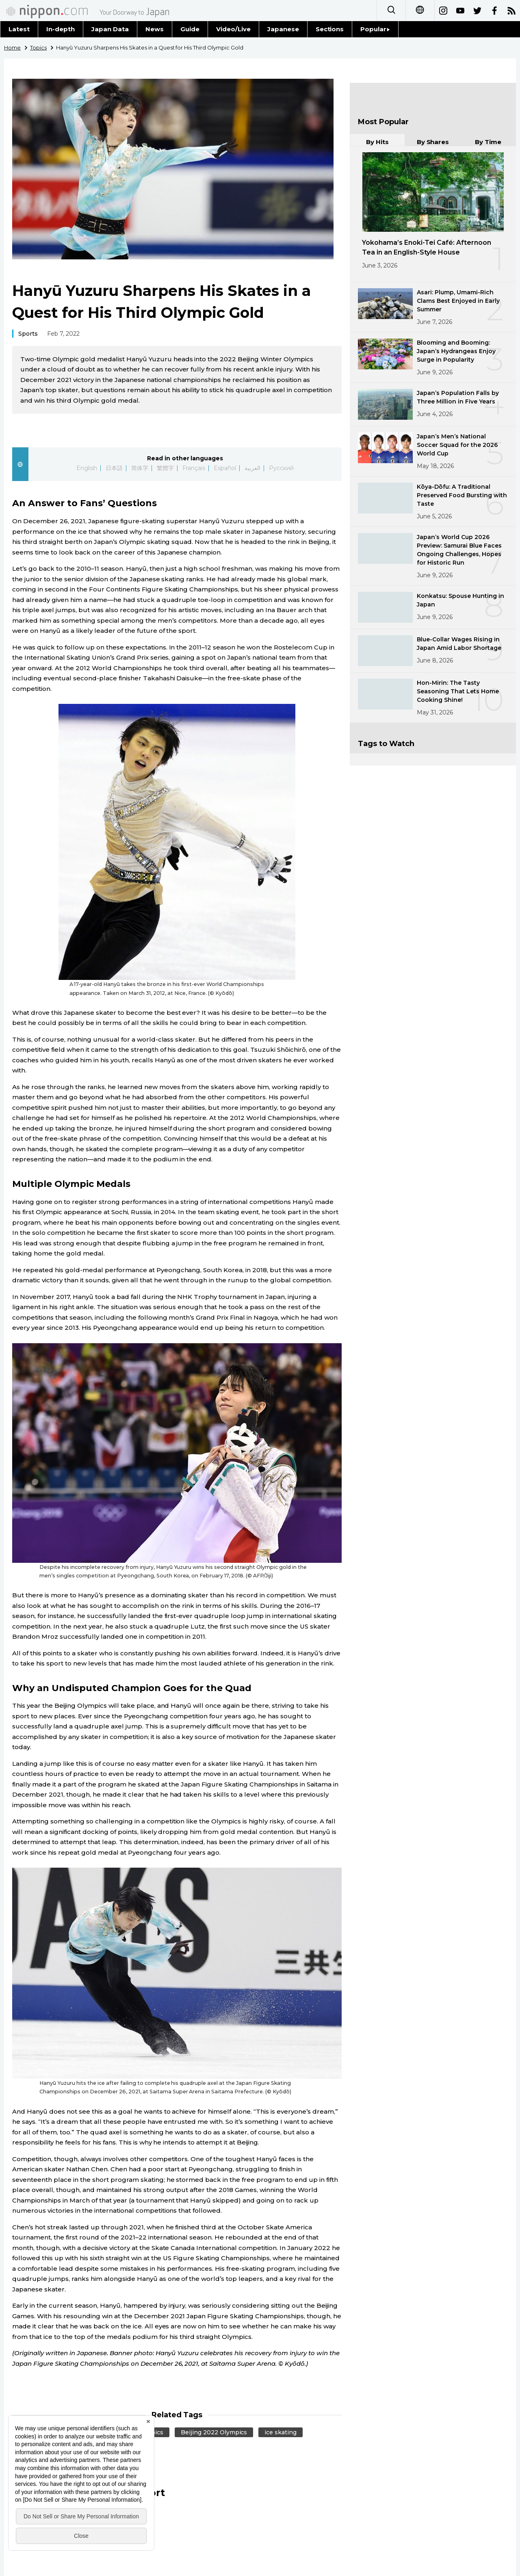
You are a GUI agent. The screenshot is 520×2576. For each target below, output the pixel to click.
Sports (28, 333)
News (154, 29)
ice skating (280, 2432)
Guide (189, 29)
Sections (330, 29)
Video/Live (233, 29)
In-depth (60, 29)
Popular (375, 29)
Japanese (283, 29)
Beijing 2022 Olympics (214, 2432)
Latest (19, 29)
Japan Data (110, 29)
